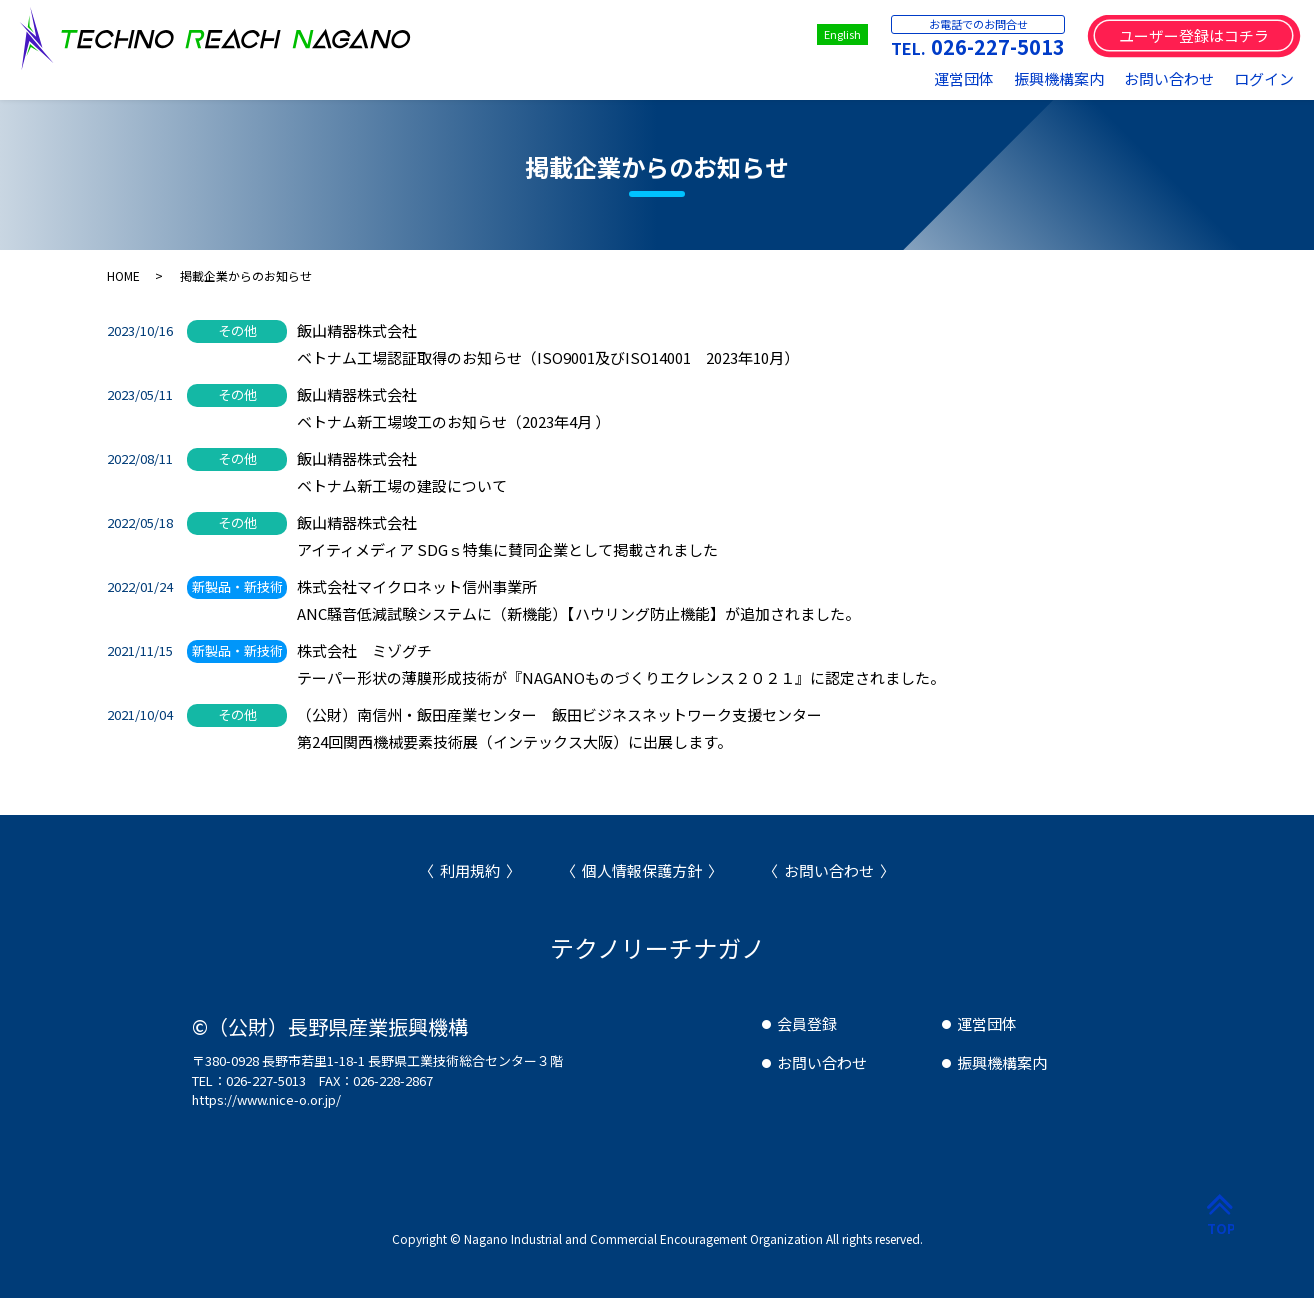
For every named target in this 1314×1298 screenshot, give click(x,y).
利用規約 (470, 870)
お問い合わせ (1169, 78)
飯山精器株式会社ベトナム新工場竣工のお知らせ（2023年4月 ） (453, 408)
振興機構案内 (1059, 78)
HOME (123, 275)
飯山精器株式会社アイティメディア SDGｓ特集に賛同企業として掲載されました (507, 536)
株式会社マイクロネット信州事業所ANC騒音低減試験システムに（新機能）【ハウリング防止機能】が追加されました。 (578, 600)
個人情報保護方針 (642, 870)
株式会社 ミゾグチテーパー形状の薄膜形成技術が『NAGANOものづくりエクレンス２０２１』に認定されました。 (621, 664)
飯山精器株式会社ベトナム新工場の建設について (402, 472)
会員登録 (807, 1023)
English (842, 34)
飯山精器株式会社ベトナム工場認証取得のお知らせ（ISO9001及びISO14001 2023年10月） (548, 344)
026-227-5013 (998, 46)
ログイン (1264, 78)
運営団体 (964, 78)
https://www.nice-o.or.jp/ (266, 1099)
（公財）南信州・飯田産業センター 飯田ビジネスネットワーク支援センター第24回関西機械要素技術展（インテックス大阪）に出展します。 (559, 728)
